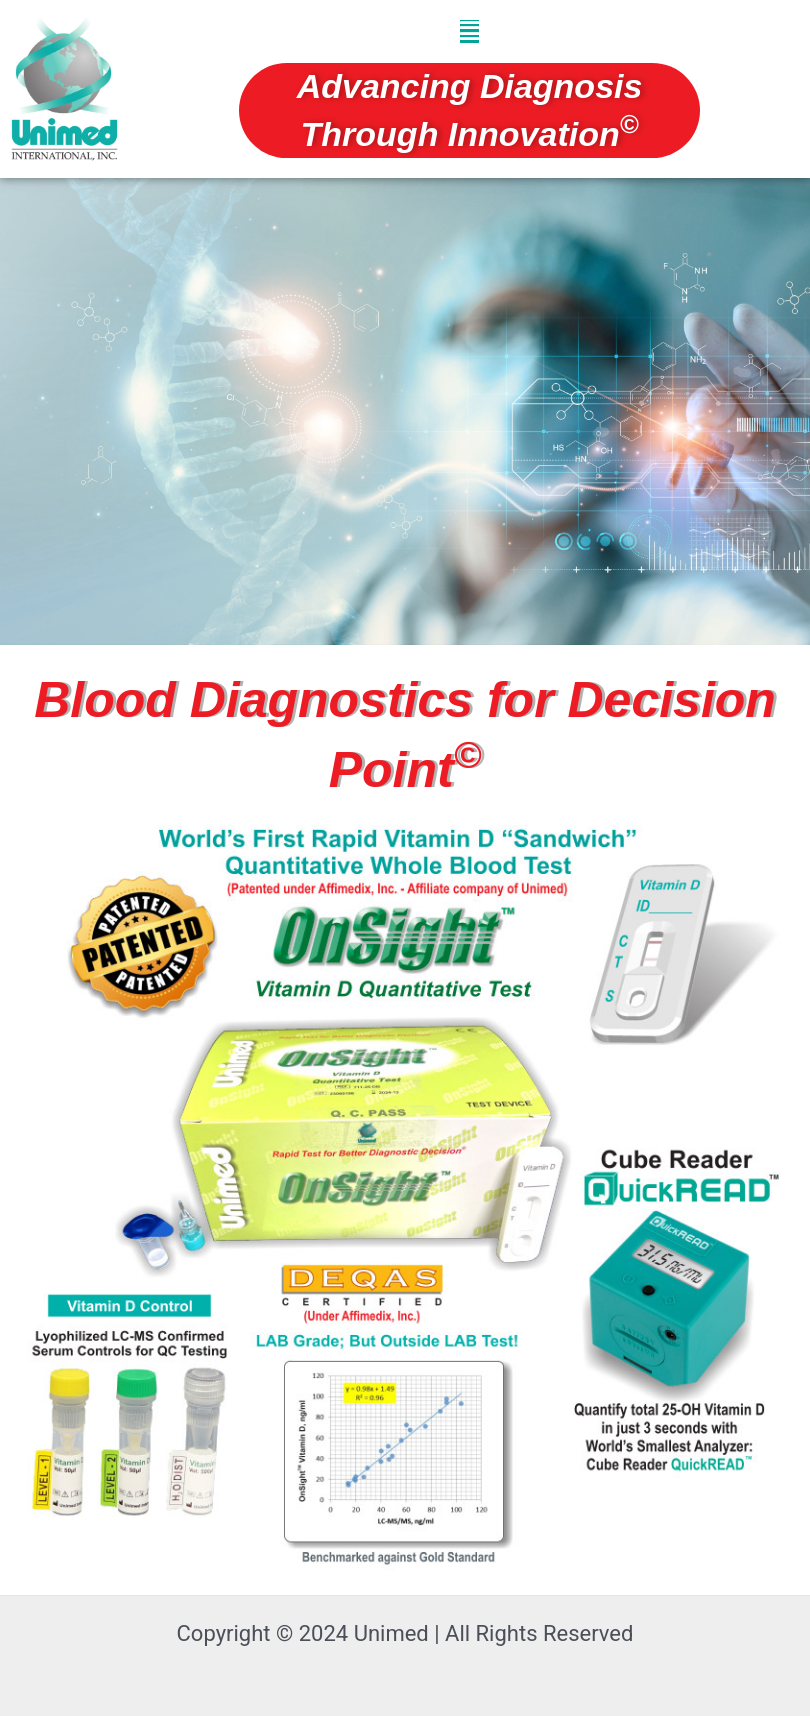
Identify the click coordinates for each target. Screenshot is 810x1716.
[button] (469, 31)
